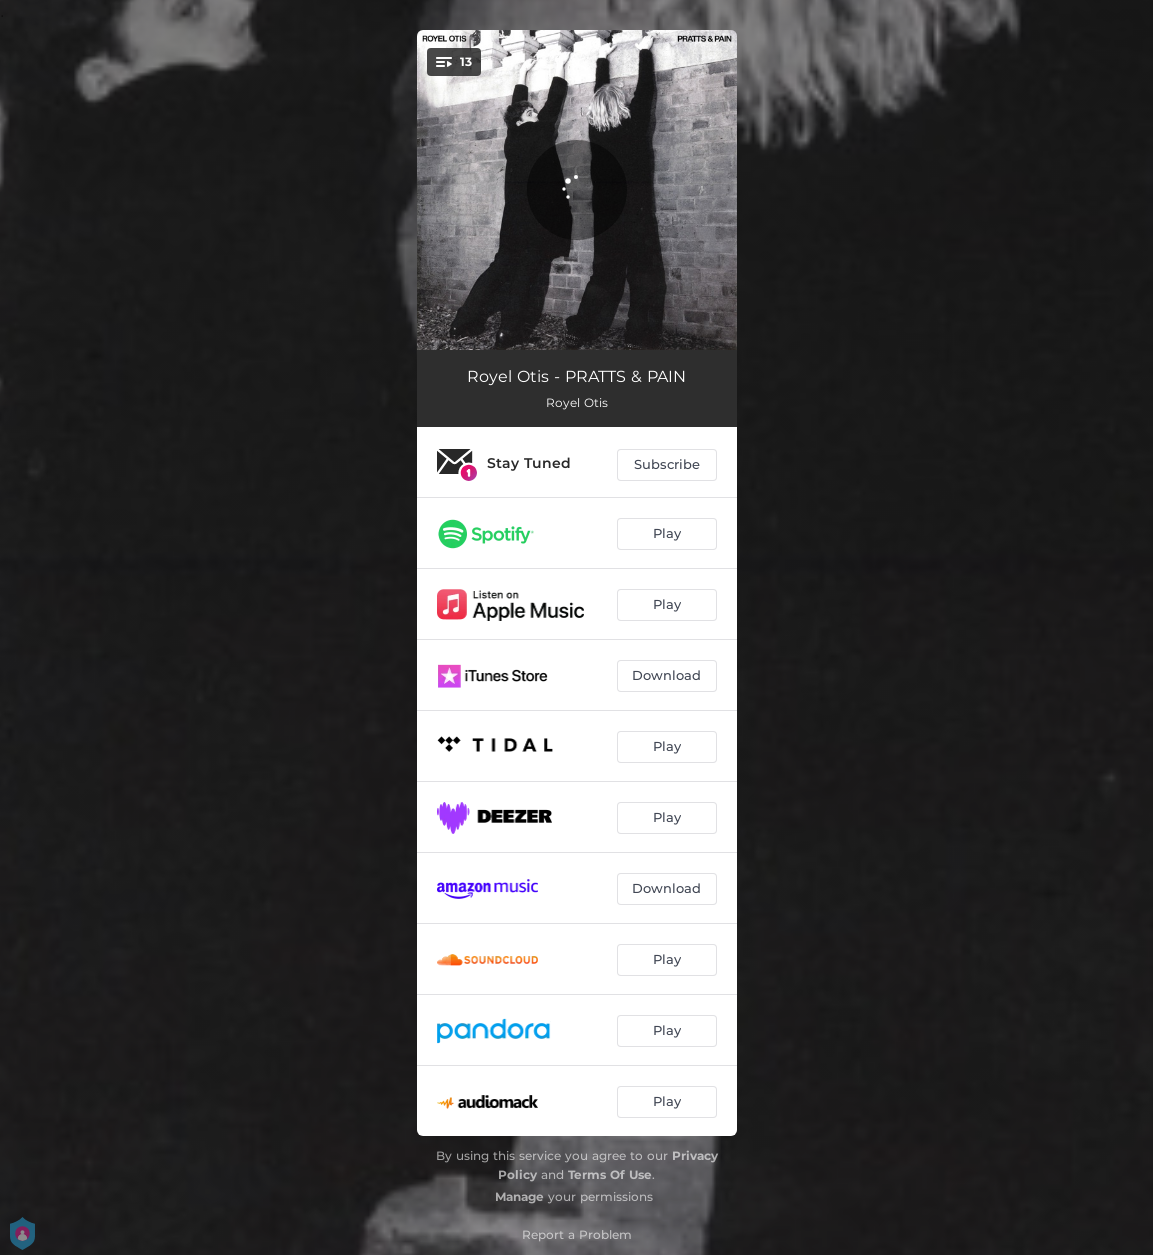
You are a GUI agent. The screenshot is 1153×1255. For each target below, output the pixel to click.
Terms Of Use (610, 1174)
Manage (519, 1196)
